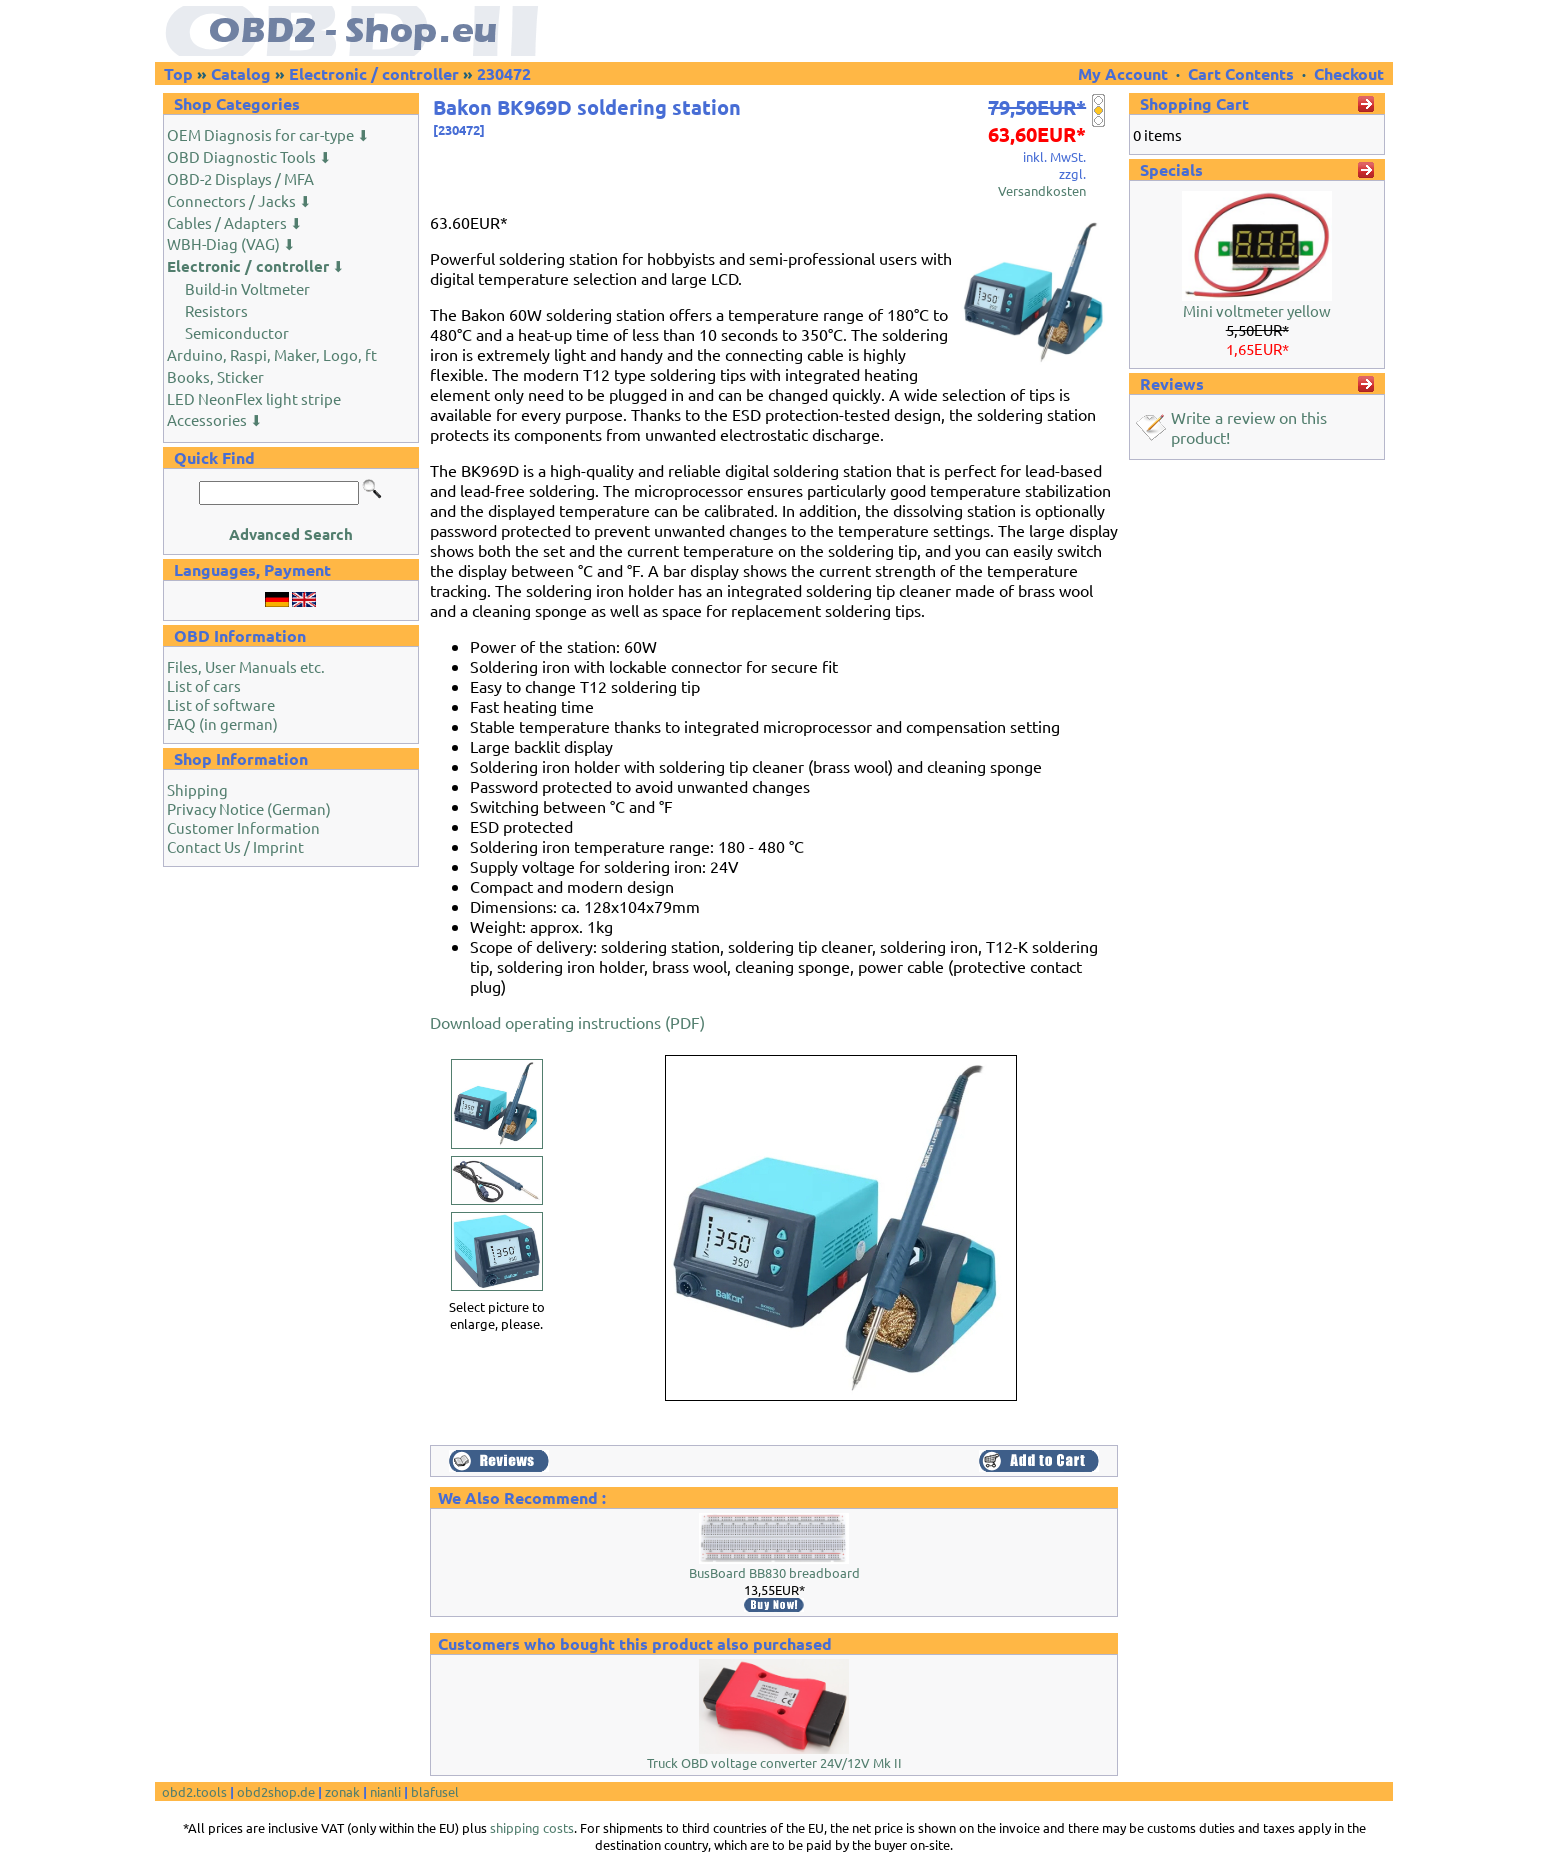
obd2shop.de (276, 1791)
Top (178, 73)
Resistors (216, 310)
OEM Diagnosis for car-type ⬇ (268, 134)
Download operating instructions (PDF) (567, 1022)
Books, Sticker (215, 376)
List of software (221, 704)
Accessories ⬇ (215, 419)
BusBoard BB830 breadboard (774, 1572)
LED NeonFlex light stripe (254, 398)
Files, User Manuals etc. (246, 666)
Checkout (1349, 73)
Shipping (197, 789)
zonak (342, 1791)
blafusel (435, 1791)
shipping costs (532, 1827)
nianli (385, 1791)
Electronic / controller (374, 73)
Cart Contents (1241, 73)
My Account (1125, 73)
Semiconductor (237, 332)
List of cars (204, 685)
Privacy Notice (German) (249, 808)
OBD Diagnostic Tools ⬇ (249, 156)
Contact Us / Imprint (235, 846)
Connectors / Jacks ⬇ (239, 200)
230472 (504, 73)
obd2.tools (194, 1791)
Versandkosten (1042, 190)
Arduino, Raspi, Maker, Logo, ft (272, 354)
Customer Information (243, 827)
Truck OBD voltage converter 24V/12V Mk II (774, 1762)
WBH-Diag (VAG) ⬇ (231, 243)
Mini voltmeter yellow (1257, 310)
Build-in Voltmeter (247, 288)
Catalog (241, 73)
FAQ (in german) (222, 723)
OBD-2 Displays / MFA (240, 178)
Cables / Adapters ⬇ (235, 222)
